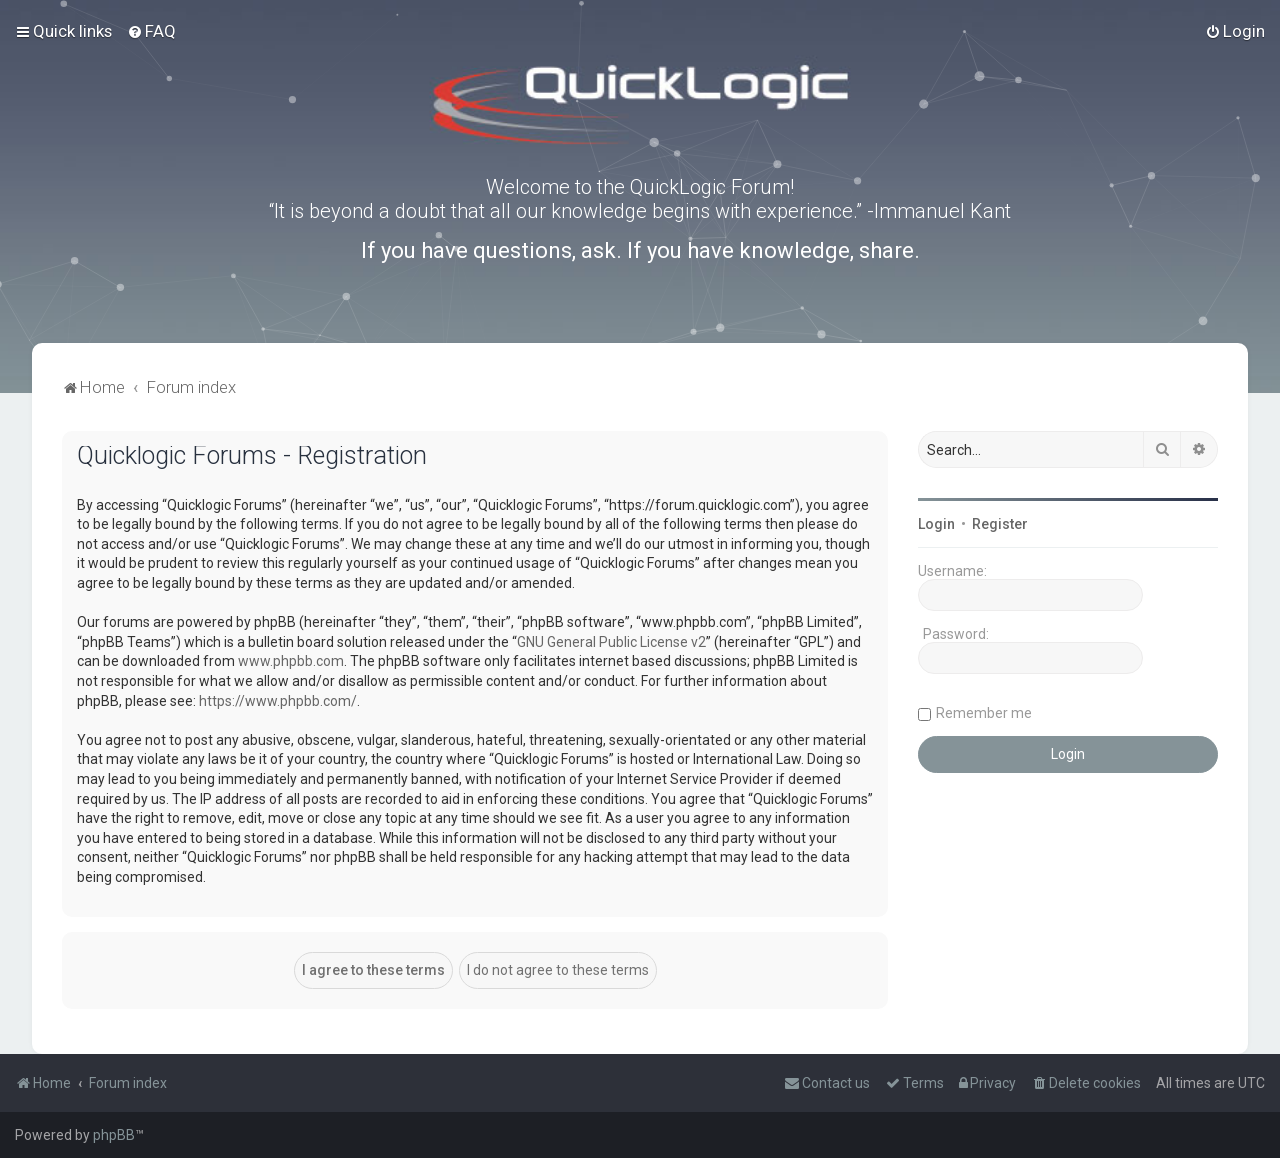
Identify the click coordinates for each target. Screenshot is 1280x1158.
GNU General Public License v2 (611, 642)
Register (1000, 524)
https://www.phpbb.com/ (278, 701)
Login (936, 524)
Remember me (984, 713)
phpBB (114, 1135)
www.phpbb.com (291, 661)
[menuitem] (151, 31)
